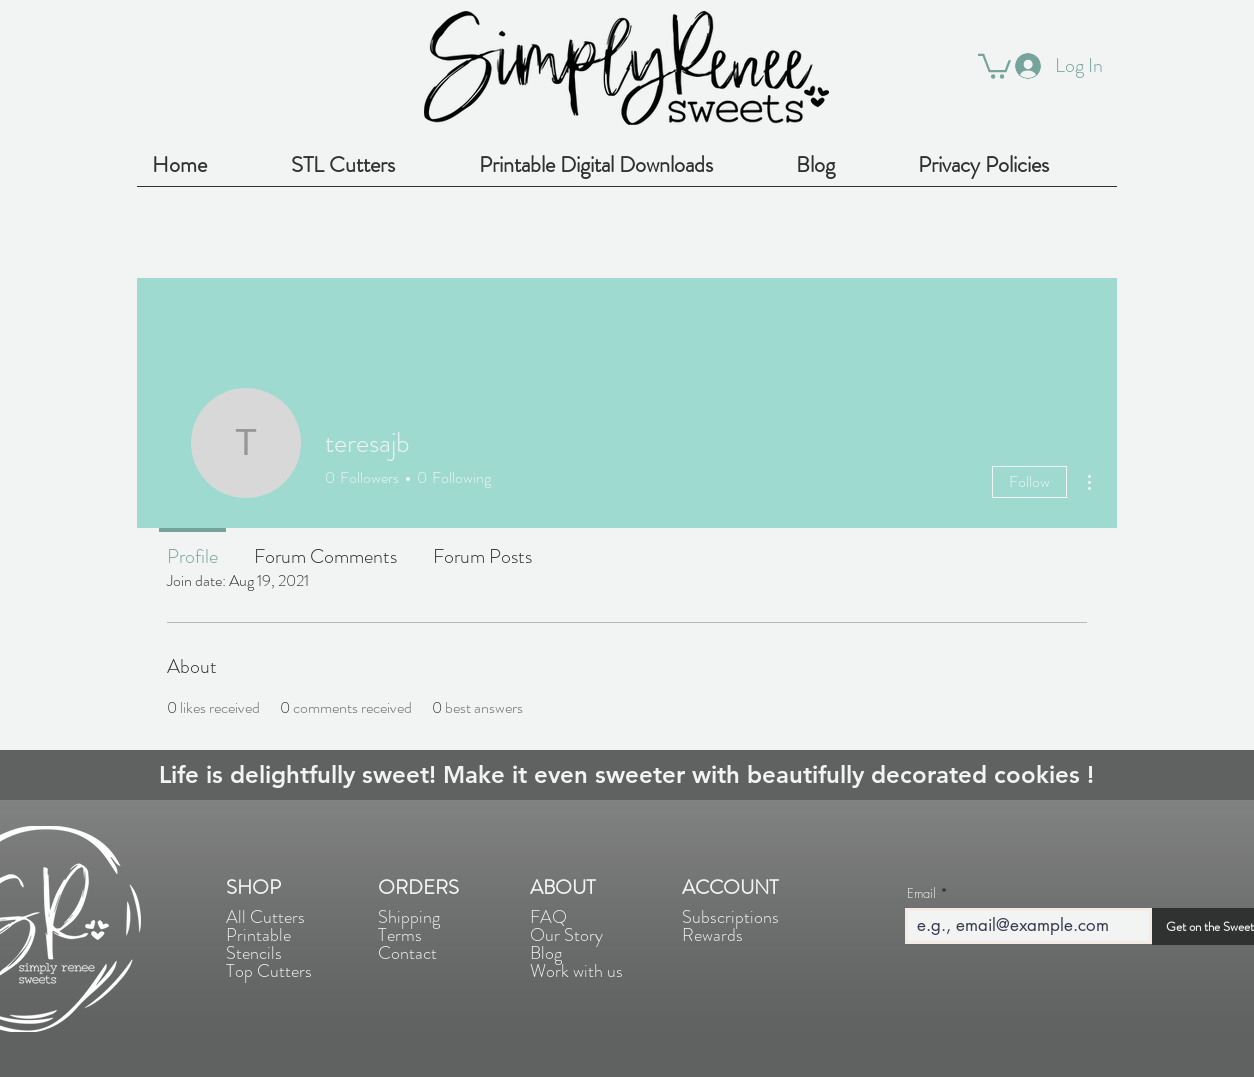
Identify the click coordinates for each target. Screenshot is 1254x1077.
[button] (994, 65)
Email (921, 893)
